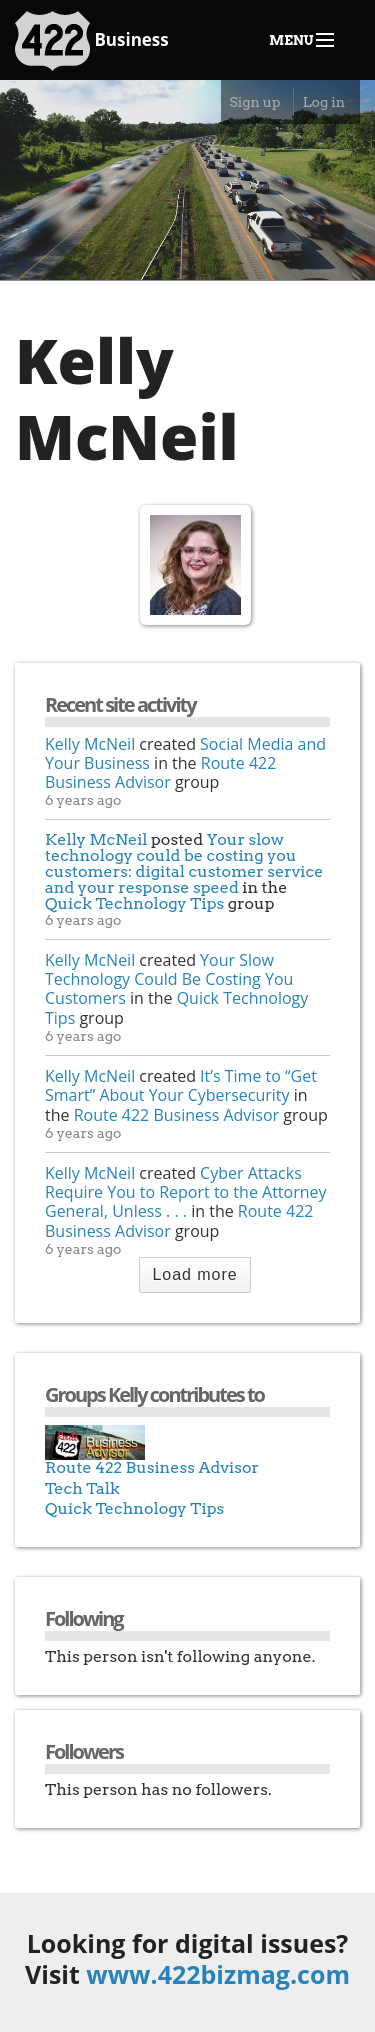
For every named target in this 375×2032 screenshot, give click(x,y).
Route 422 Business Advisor (160, 772)
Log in (324, 102)
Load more (194, 1274)
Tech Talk (82, 1488)
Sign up (254, 102)
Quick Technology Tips (134, 903)
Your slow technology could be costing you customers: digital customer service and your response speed (184, 863)
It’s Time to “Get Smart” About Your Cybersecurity (181, 1085)
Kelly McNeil (90, 744)
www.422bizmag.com (218, 1974)
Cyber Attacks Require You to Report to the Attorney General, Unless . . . (186, 1192)
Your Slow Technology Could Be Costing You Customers (169, 979)
